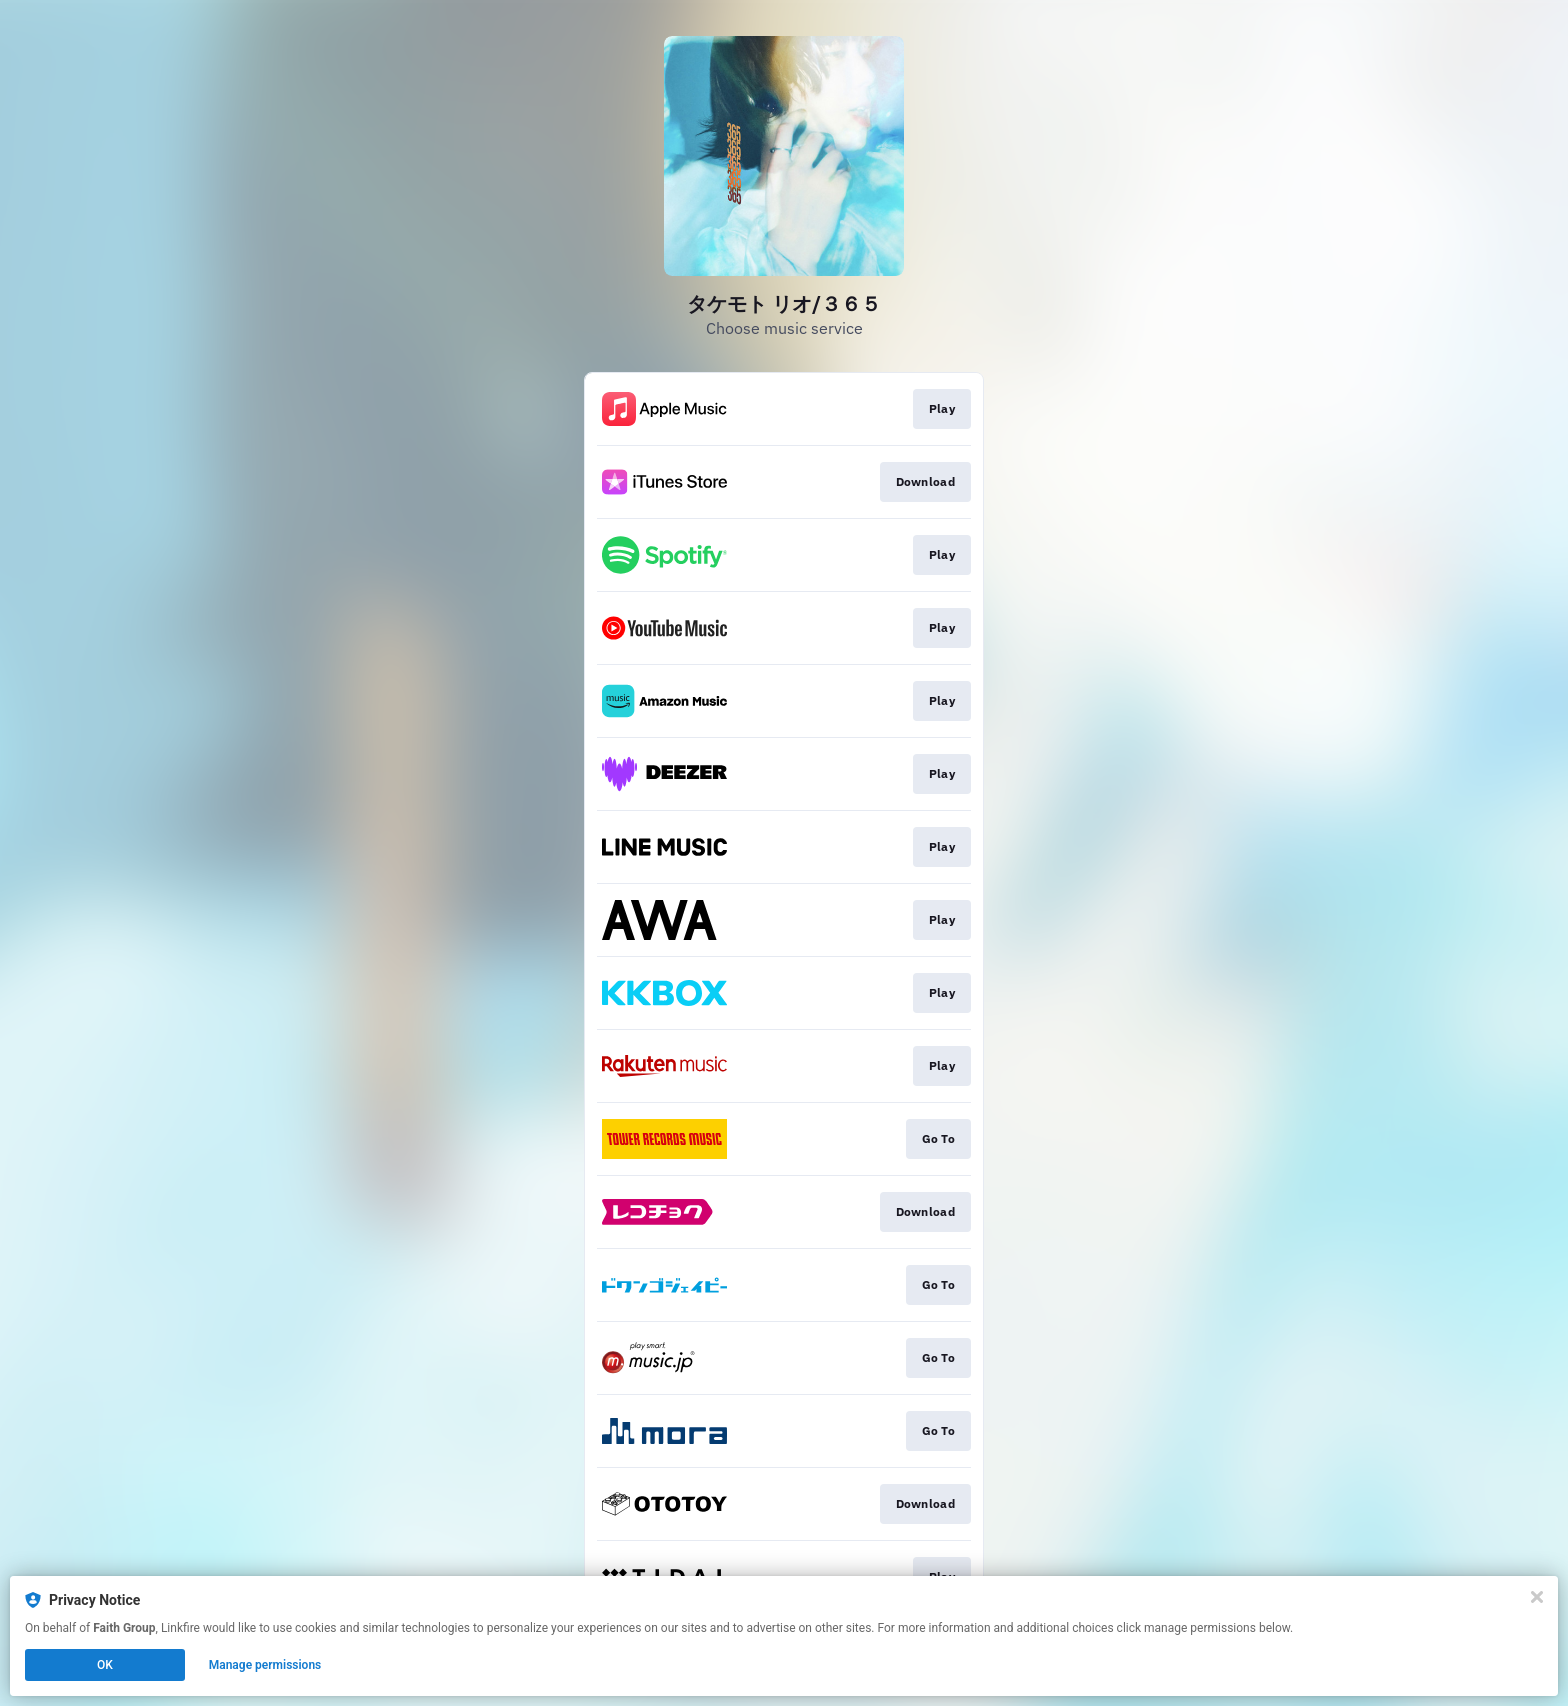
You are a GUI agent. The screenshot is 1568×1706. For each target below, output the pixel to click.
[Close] (1537, 1597)
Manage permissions (265, 1665)
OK (105, 1665)
